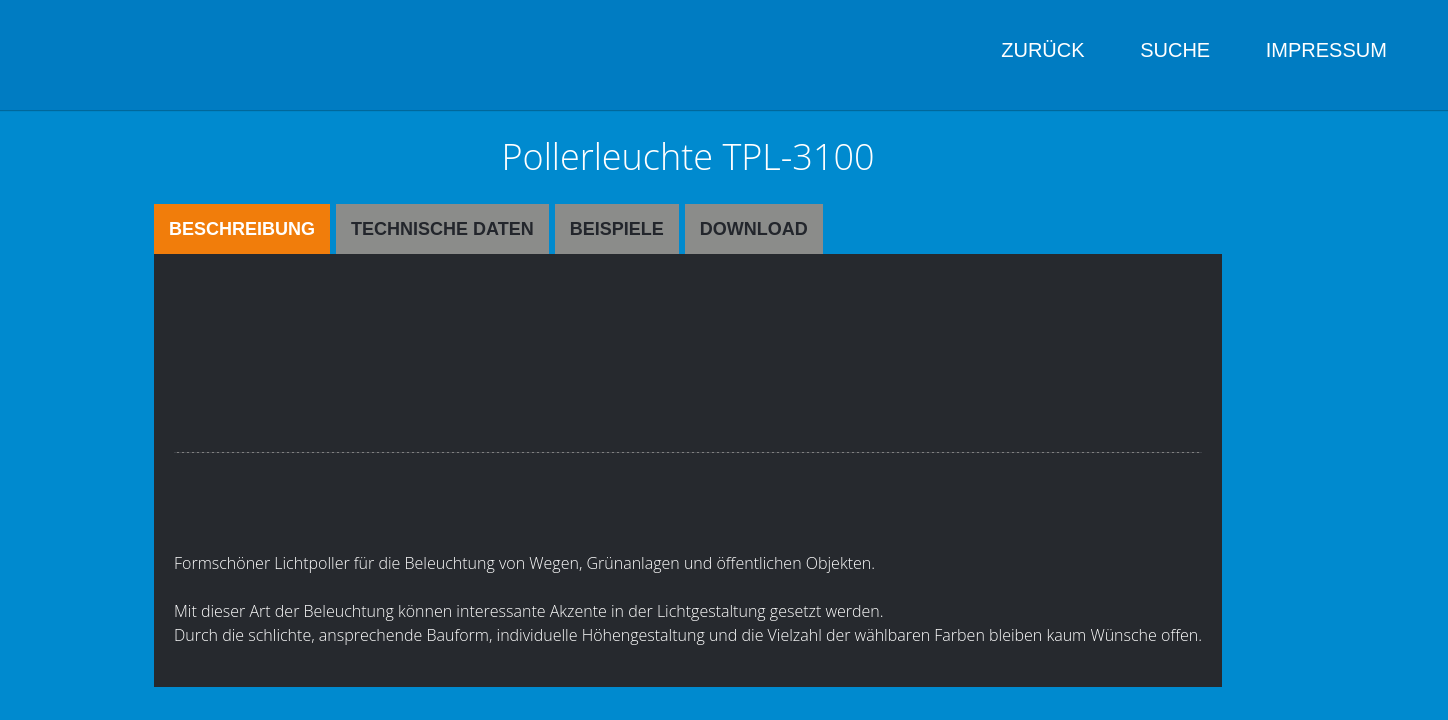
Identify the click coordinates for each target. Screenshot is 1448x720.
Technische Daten (442, 229)
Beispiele (617, 229)
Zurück (1042, 50)
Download (754, 229)
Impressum (1326, 50)
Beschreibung (242, 229)
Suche (1175, 50)
